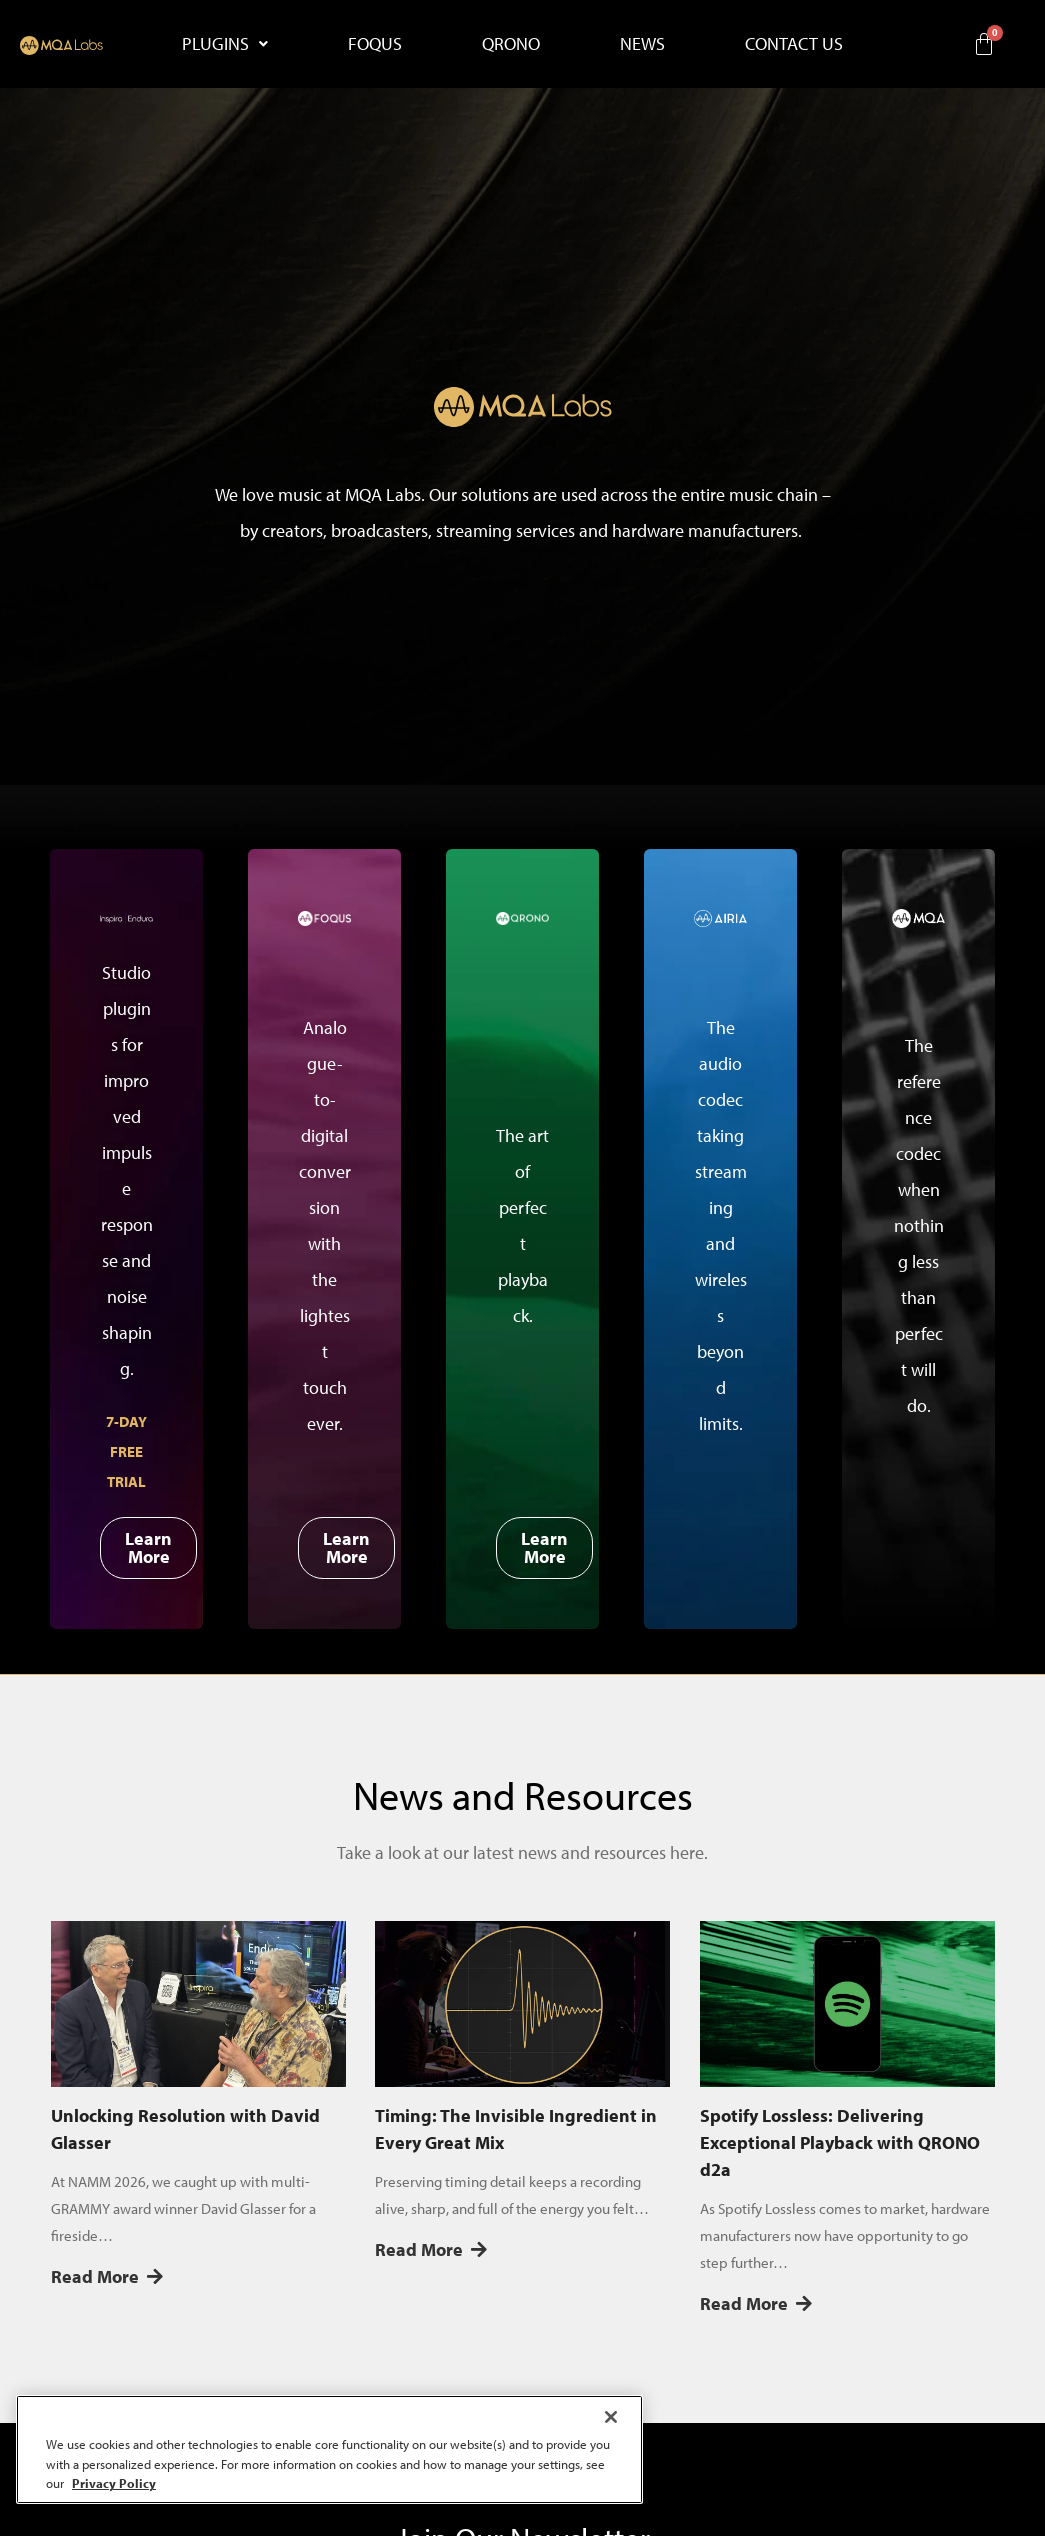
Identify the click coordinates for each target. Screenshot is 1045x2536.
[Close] (611, 2417)
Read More (107, 2276)
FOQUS (375, 43)
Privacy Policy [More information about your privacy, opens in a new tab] (114, 2483)
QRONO (511, 43)
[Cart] (984, 44)
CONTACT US (794, 43)
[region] (329, 2449)
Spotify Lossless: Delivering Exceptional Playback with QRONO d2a (840, 2142)
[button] (225, 44)
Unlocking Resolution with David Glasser (185, 2129)
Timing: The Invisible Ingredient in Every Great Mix (516, 2129)
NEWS (642, 43)
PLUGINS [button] (225, 43)
